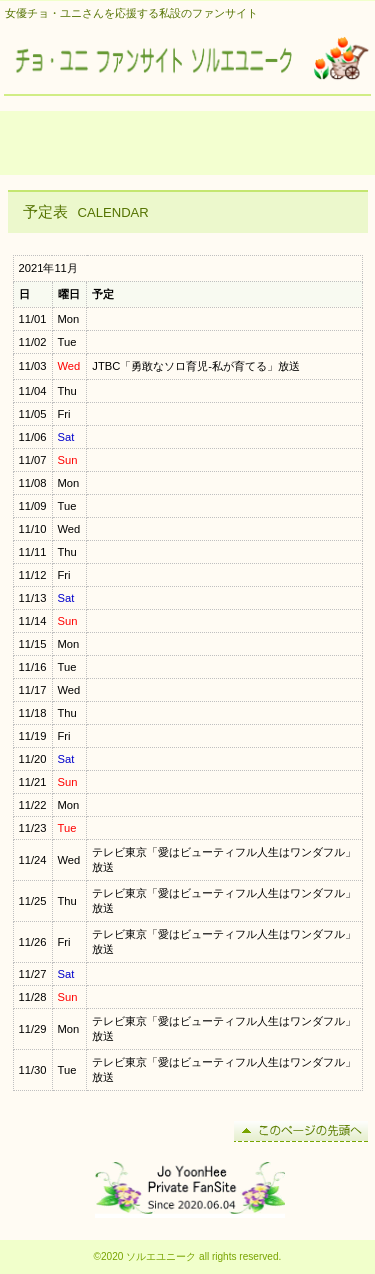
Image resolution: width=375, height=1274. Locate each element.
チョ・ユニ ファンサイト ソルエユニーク (188, 60)
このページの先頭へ (301, 1131)
